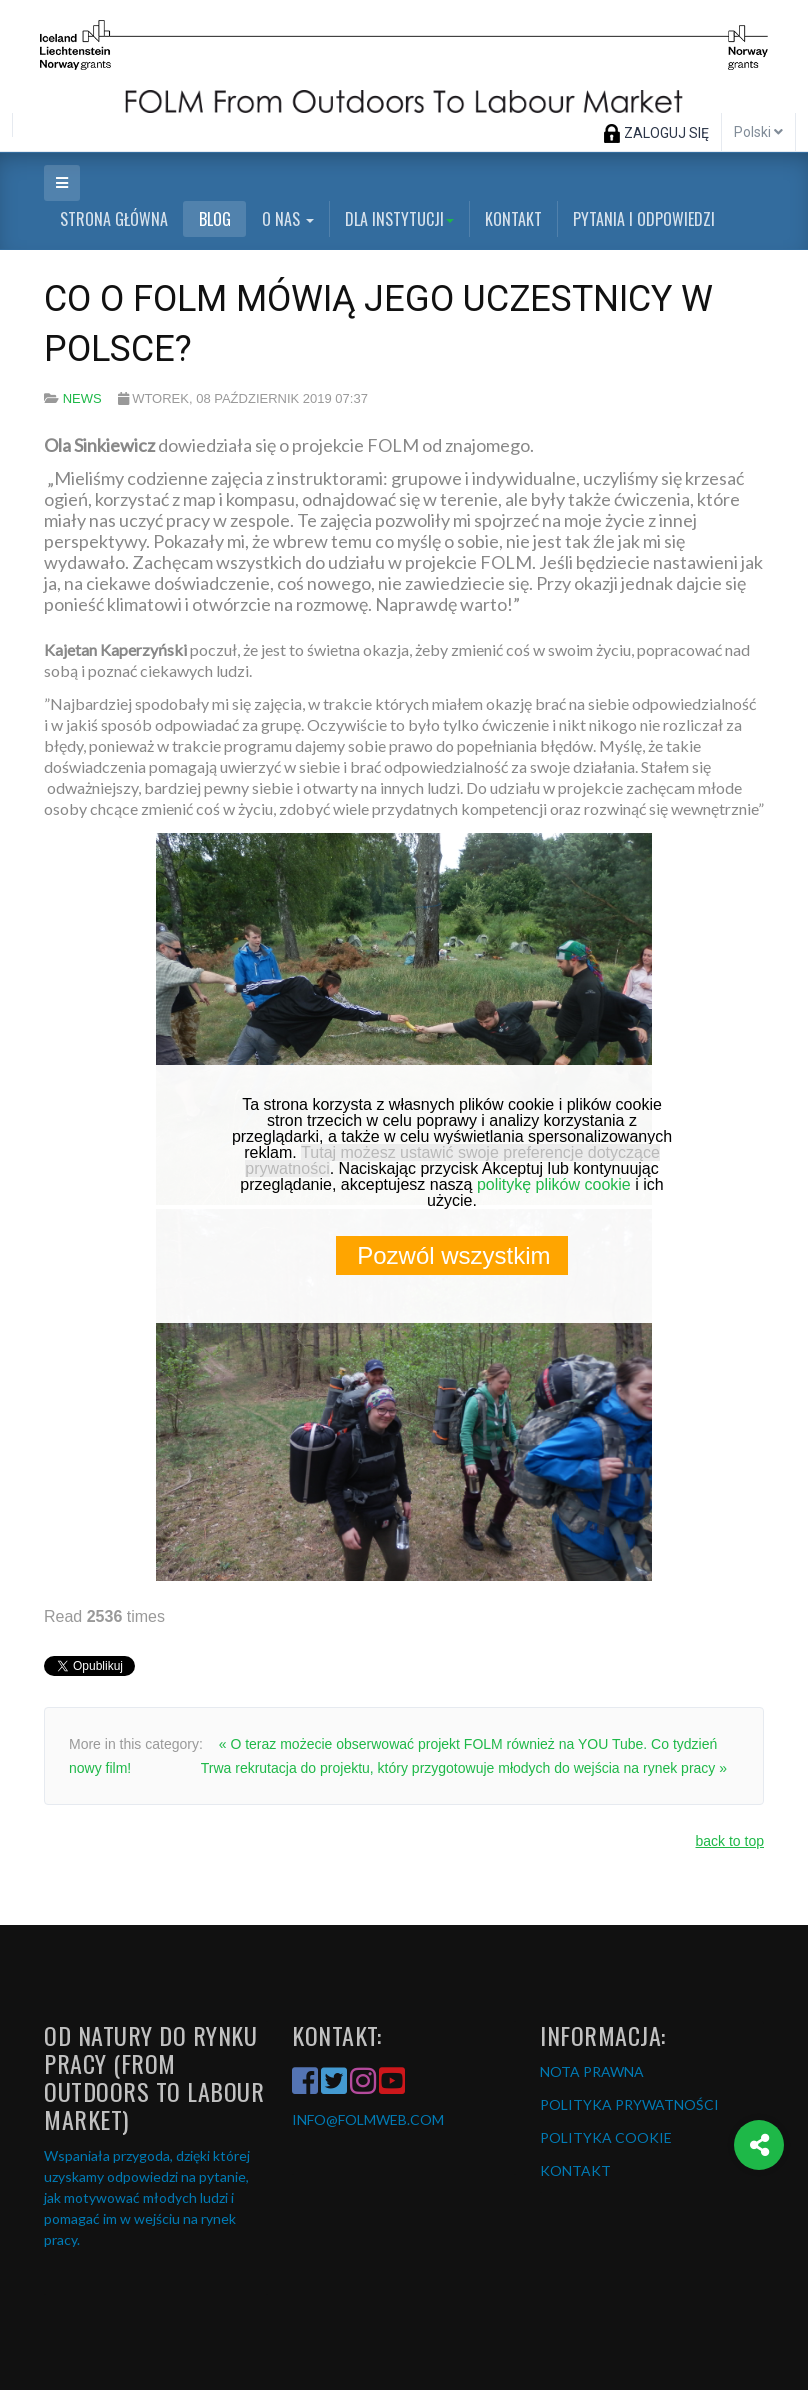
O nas (288, 219)
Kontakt (513, 219)
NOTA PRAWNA (592, 2071)
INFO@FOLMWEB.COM (368, 2119)
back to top (730, 1841)
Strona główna (114, 219)
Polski (758, 132)
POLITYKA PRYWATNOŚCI (629, 2104)
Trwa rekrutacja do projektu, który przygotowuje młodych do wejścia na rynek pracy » (464, 1768)
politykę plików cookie (554, 1184)
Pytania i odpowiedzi (644, 219)
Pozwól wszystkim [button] (453, 1255)
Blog (215, 219)
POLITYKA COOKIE (606, 2137)
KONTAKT (575, 2170)
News (82, 398)
